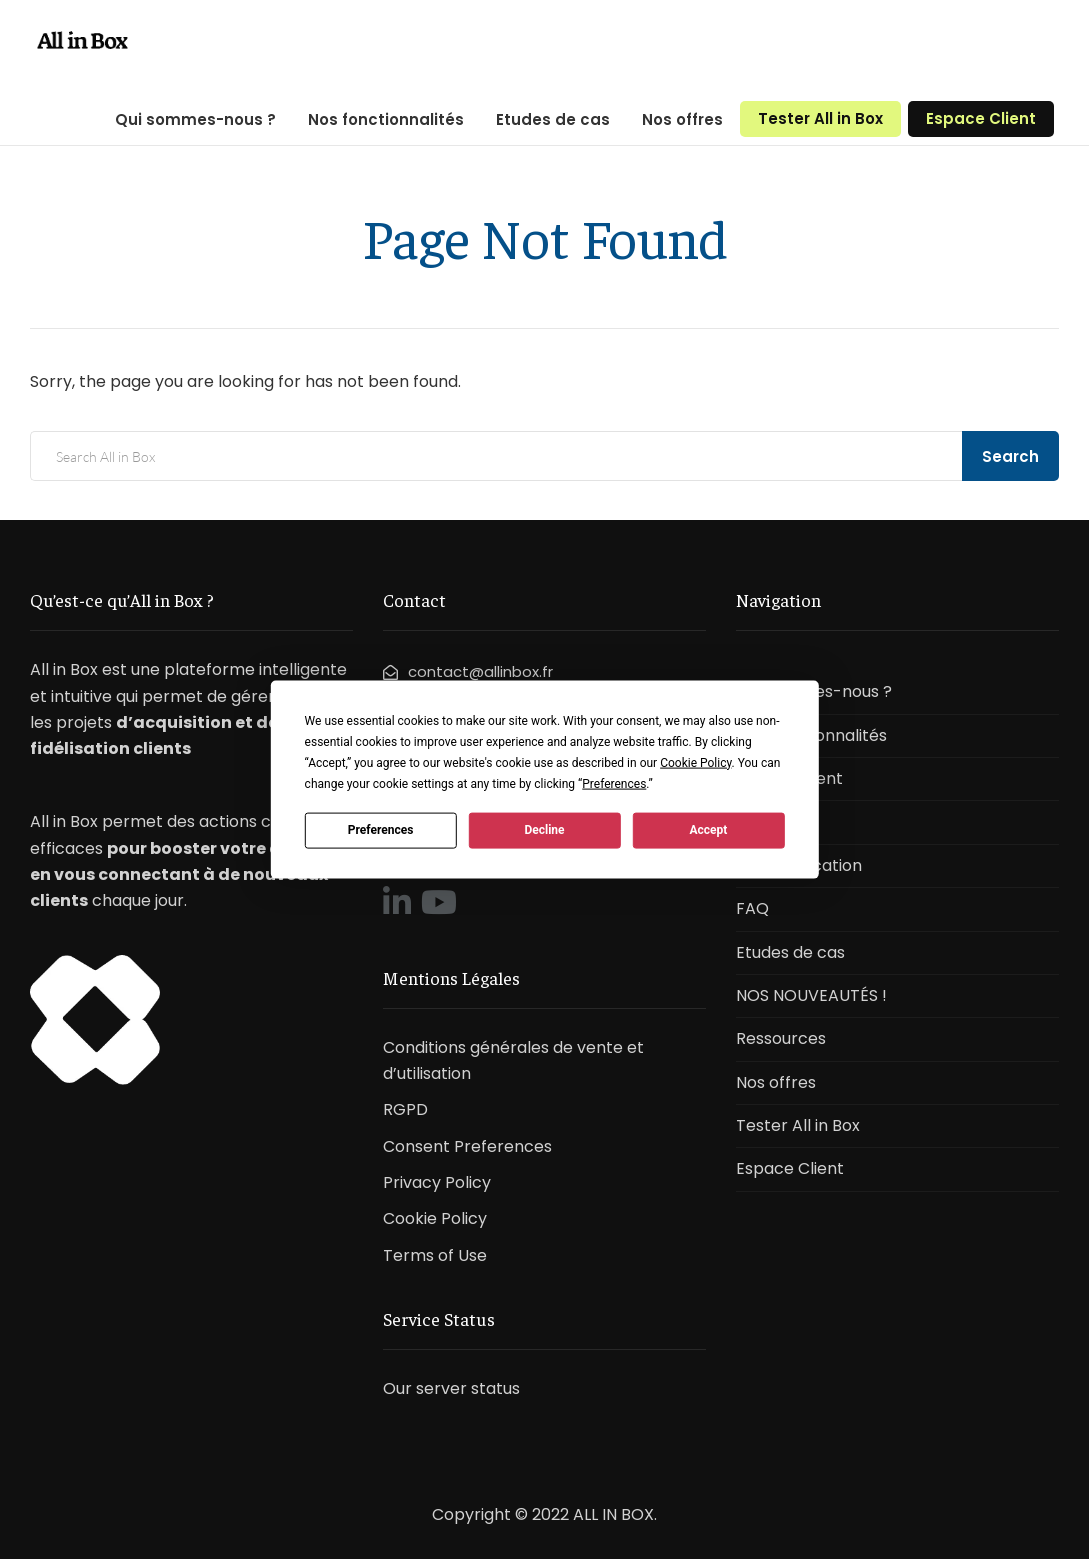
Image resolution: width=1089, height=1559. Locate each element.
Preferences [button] (614, 783)
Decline (544, 830)
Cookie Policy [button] (695, 762)
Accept (708, 830)
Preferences (381, 830)
